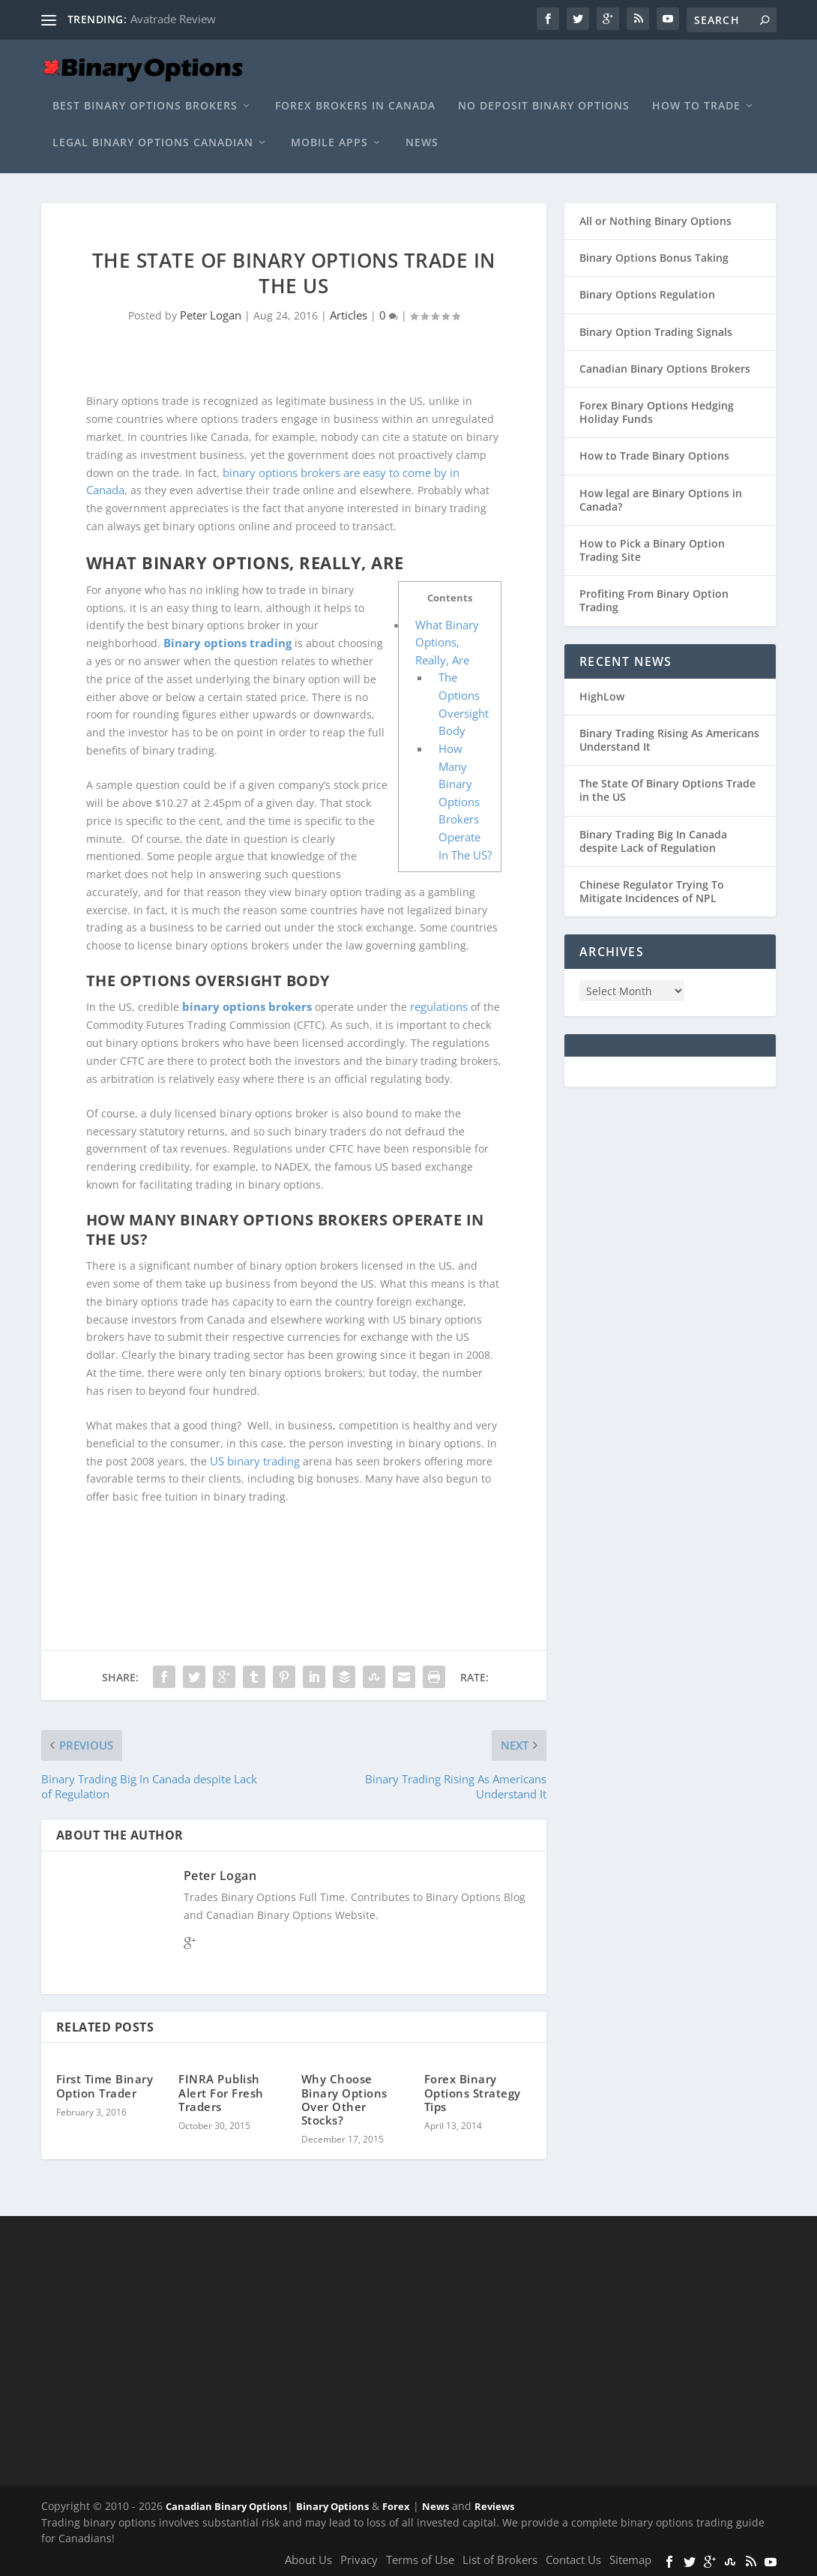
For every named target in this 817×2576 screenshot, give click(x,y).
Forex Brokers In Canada (355, 106)
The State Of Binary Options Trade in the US (667, 790)
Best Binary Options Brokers (145, 106)
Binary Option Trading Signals (655, 332)
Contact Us (573, 2560)
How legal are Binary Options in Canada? (660, 500)
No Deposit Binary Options (544, 106)
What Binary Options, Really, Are (447, 642)
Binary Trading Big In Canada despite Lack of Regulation (653, 841)
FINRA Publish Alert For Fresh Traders (221, 2092)
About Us (308, 2560)
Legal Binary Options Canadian (152, 142)
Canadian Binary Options (226, 2506)
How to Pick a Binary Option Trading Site (652, 550)
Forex (396, 2506)
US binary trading (255, 1461)
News (422, 142)
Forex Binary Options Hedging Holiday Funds (656, 412)
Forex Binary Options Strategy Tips (472, 2092)
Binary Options (332, 2506)
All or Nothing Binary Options (655, 221)
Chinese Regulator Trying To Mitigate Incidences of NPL (651, 891)
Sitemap (630, 2560)
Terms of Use (420, 2560)
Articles (348, 315)
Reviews (494, 2506)
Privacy (359, 2560)
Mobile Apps (329, 142)
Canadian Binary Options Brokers (664, 368)
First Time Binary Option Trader (105, 2086)
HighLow (601, 696)
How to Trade (696, 106)
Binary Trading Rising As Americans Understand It (669, 740)
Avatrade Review (173, 19)
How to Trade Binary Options (654, 455)
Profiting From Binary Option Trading (654, 600)
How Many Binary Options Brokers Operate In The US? (465, 801)
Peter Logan (210, 315)
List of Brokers (499, 2560)
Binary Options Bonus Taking (654, 257)
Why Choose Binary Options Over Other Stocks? (344, 2099)
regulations (439, 1007)
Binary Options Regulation (647, 294)
